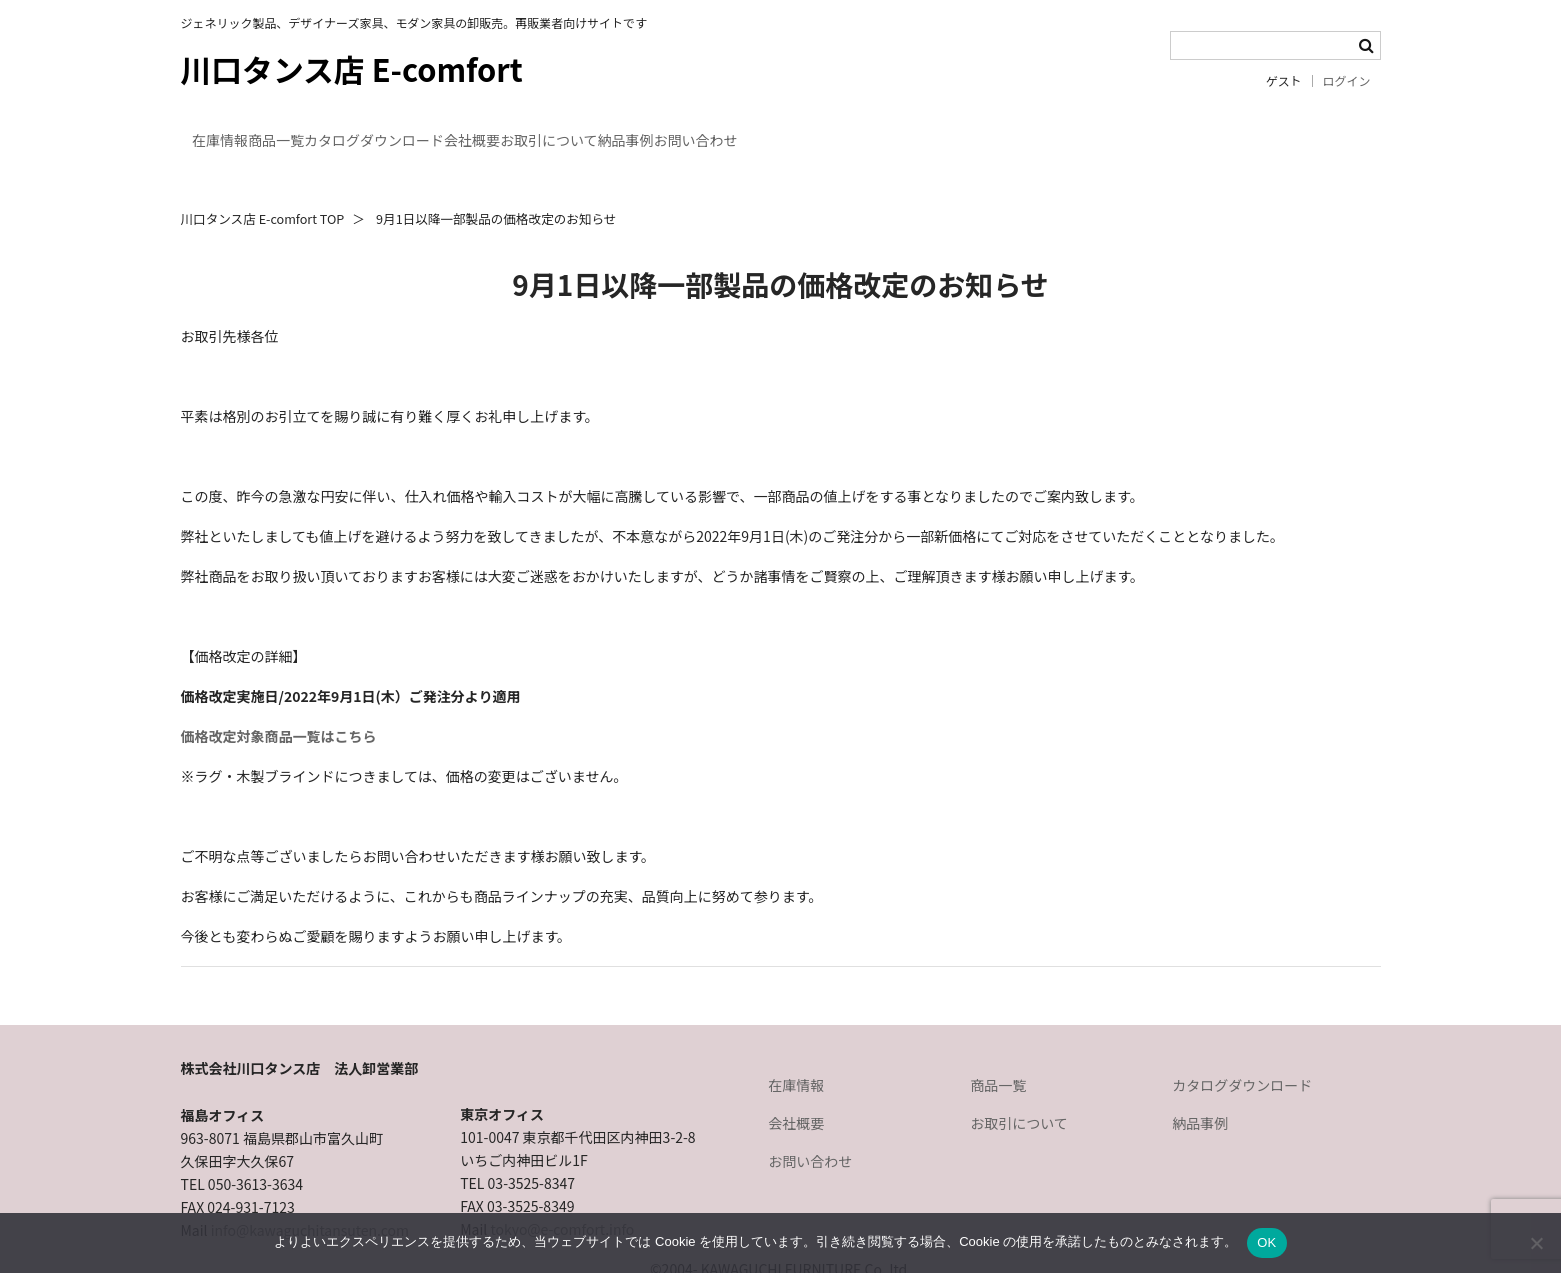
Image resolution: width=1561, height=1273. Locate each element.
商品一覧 (349, 128)
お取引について (790, 128)
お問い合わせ (1048, 128)
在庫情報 (237, 128)
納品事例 (922, 128)
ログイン (1347, 81)
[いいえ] (1536, 1243)
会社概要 (657, 128)
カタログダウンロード (503, 128)
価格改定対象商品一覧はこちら (279, 700)
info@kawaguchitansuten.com (310, 1194)
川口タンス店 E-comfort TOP (263, 182)
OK (1266, 1242)
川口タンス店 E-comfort (352, 68)
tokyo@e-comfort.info (562, 1193)
